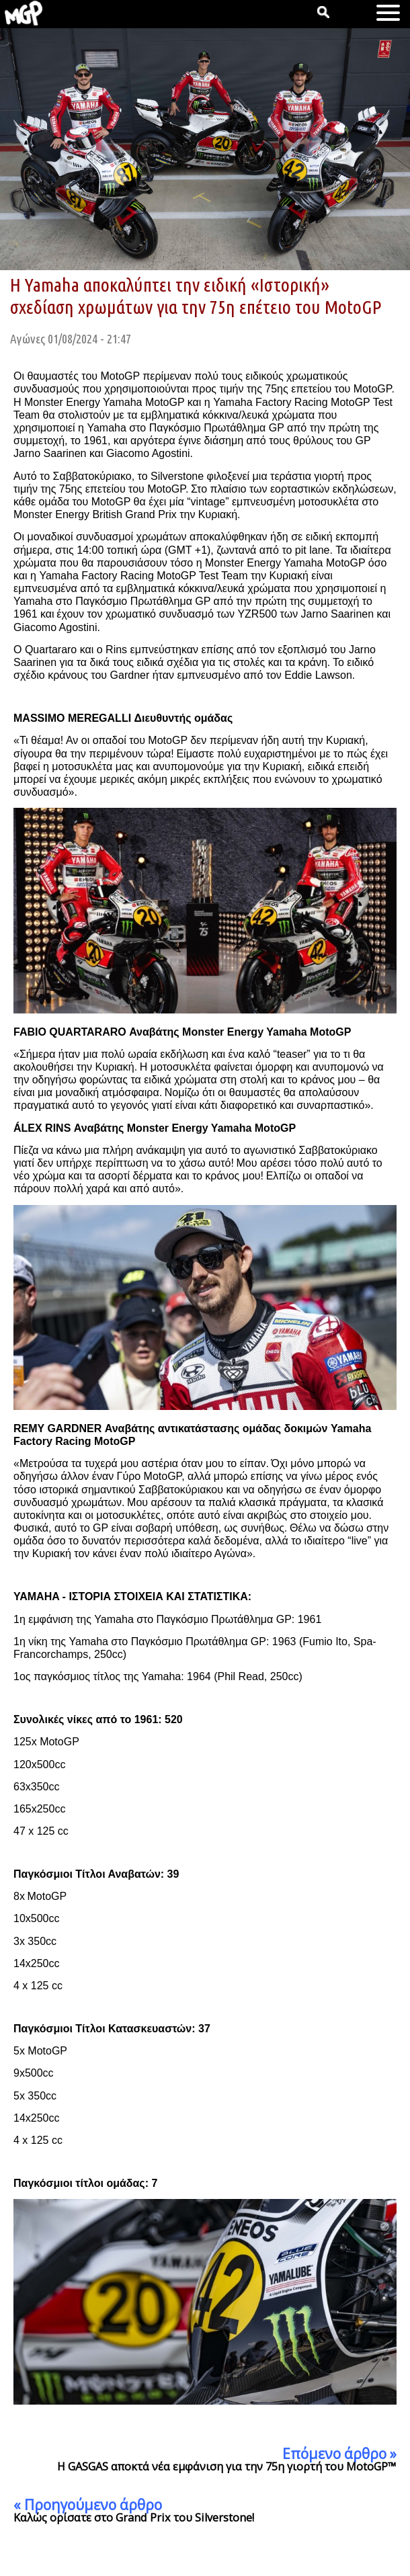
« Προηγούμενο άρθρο (87, 2504)
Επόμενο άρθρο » (339, 2453)
